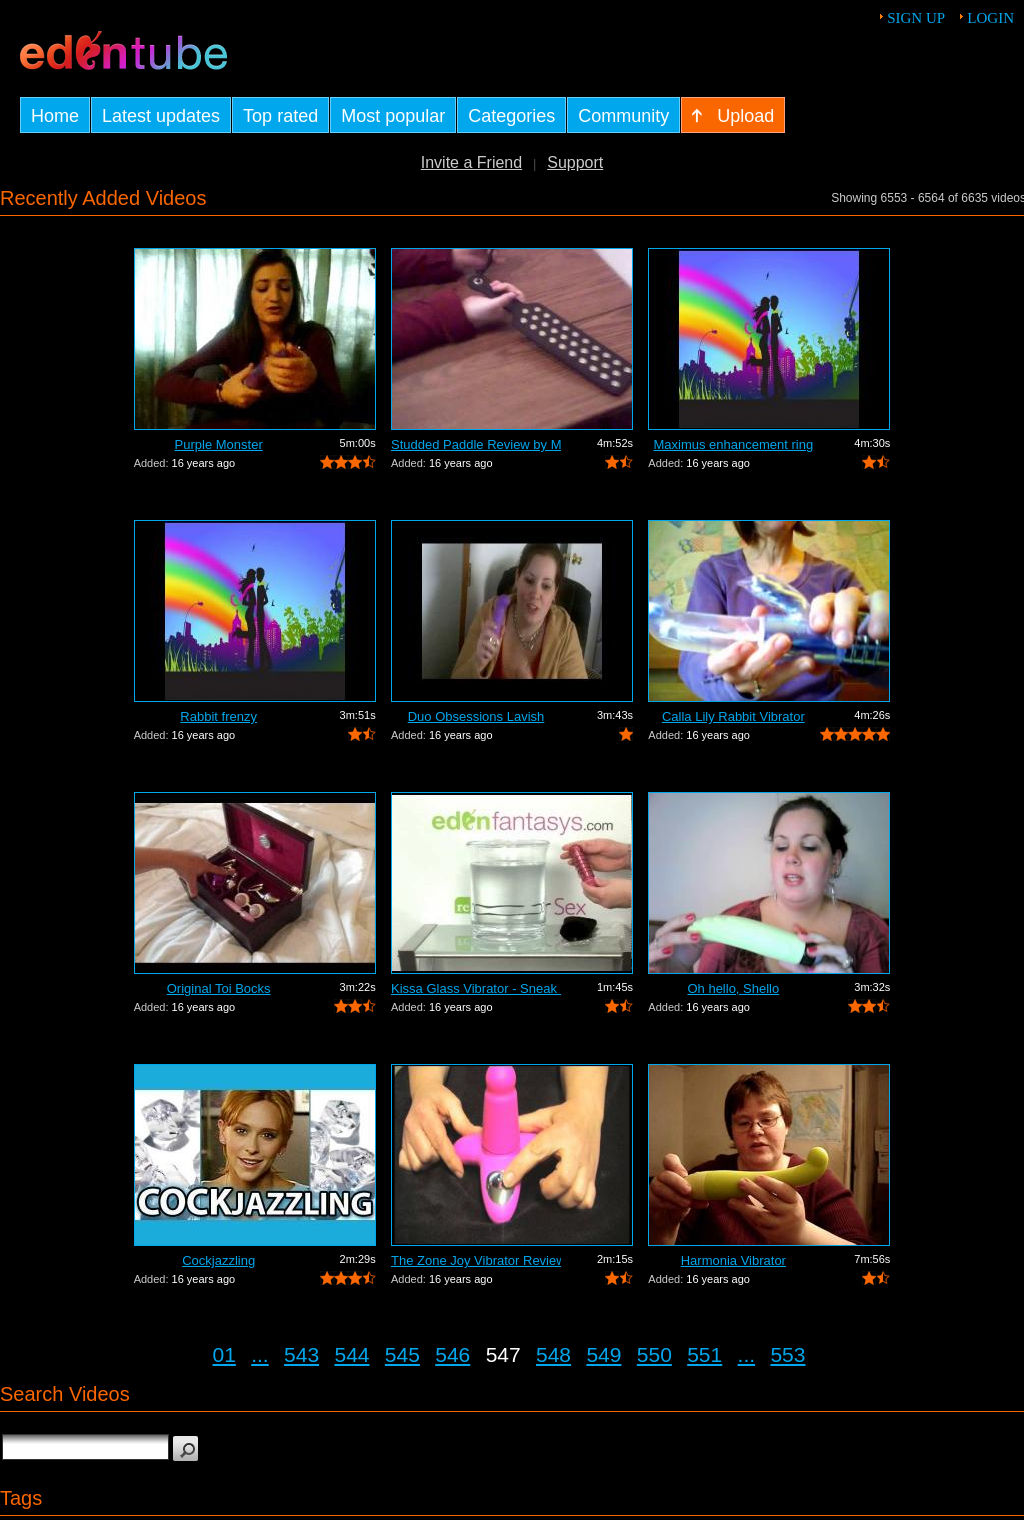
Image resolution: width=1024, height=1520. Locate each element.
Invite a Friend (471, 162)
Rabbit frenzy (218, 716)
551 (704, 1354)
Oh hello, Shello (733, 988)
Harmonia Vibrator (733, 1260)
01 (224, 1354)
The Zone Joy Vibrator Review (476, 1260)
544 (351, 1354)
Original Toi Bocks (219, 988)
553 (787, 1354)
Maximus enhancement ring (733, 444)
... (260, 1354)
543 (301, 1354)
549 (603, 1354)
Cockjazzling (218, 1260)
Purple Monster (219, 444)
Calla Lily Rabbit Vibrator (733, 716)
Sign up (916, 18)
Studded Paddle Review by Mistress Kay (476, 444)
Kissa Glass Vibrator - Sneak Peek (476, 988)
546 (452, 1354)
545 (402, 1354)
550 (654, 1354)
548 (553, 1354)
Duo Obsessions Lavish (476, 716)
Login (990, 18)
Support (575, 162)
